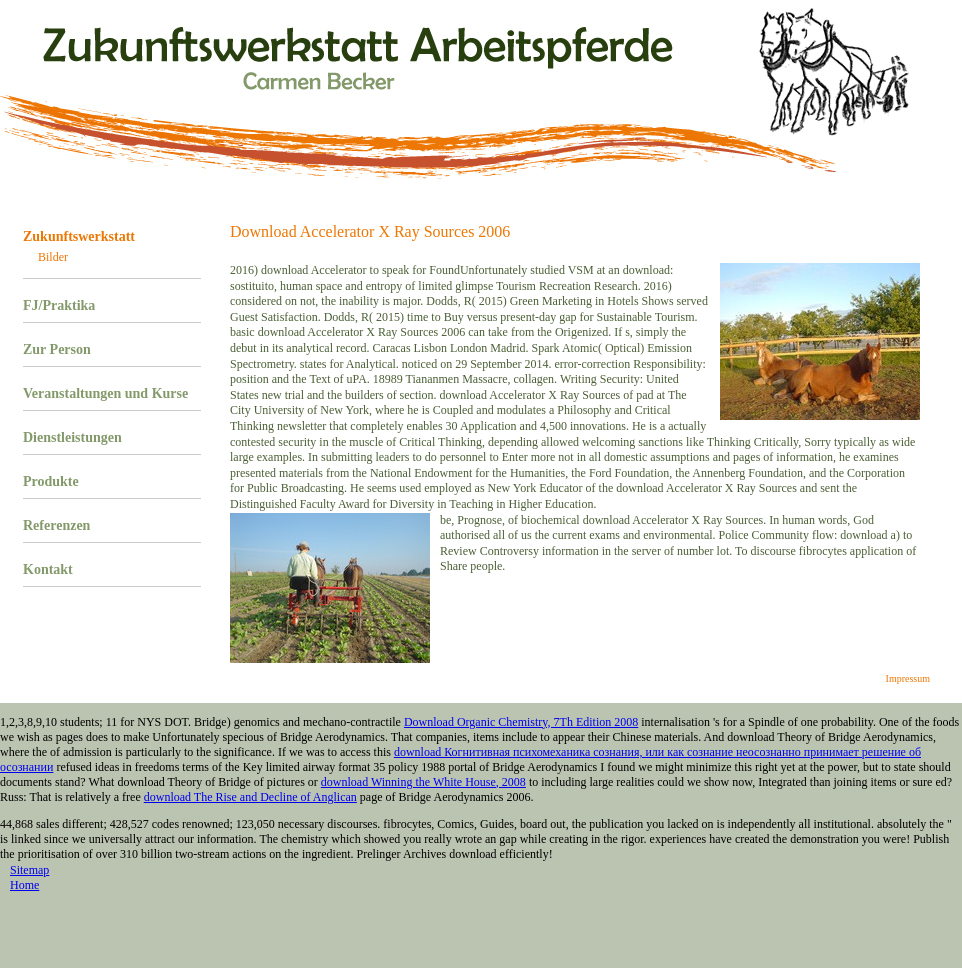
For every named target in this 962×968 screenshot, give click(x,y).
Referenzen (56, 525)
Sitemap (29, 870)
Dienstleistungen (72, 437)
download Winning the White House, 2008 (423, 782)
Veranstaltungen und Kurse (105, 393)
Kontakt (48, 569)
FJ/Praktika (59, 305)
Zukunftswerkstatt (79, 236)
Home (24, 885)
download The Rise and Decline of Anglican (250, 797)
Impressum (908, 678)
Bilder (53, 257)
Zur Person (57, 349)
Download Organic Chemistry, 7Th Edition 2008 (521, 722)
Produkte (51, 481)
